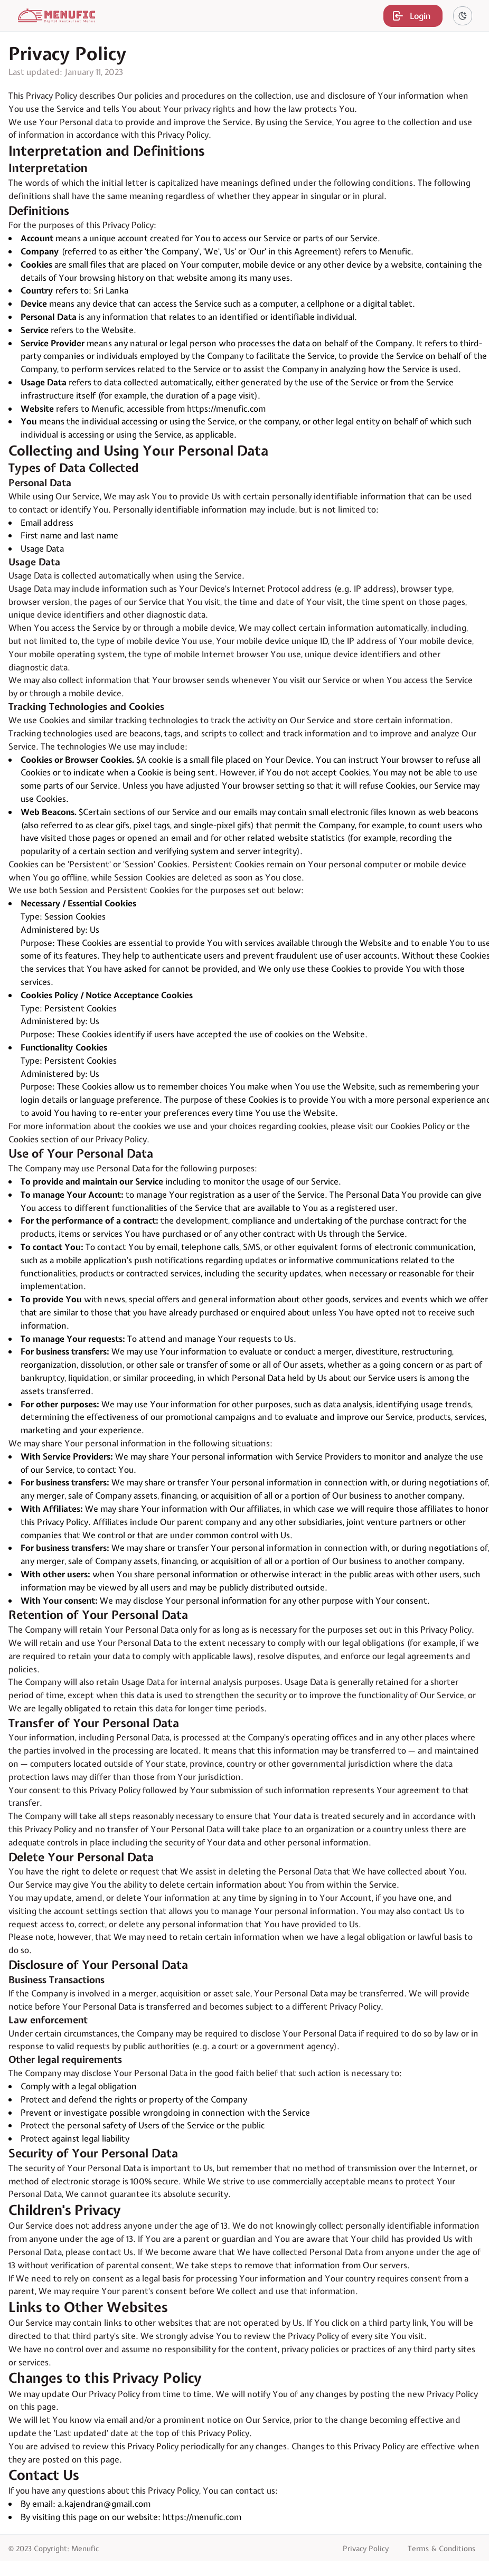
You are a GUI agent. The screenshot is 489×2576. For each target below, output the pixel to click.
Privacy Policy (366, 2548)
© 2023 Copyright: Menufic (53, 2548)
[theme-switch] (462, 15)
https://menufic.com (226, 408)
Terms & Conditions (441, 2548)
